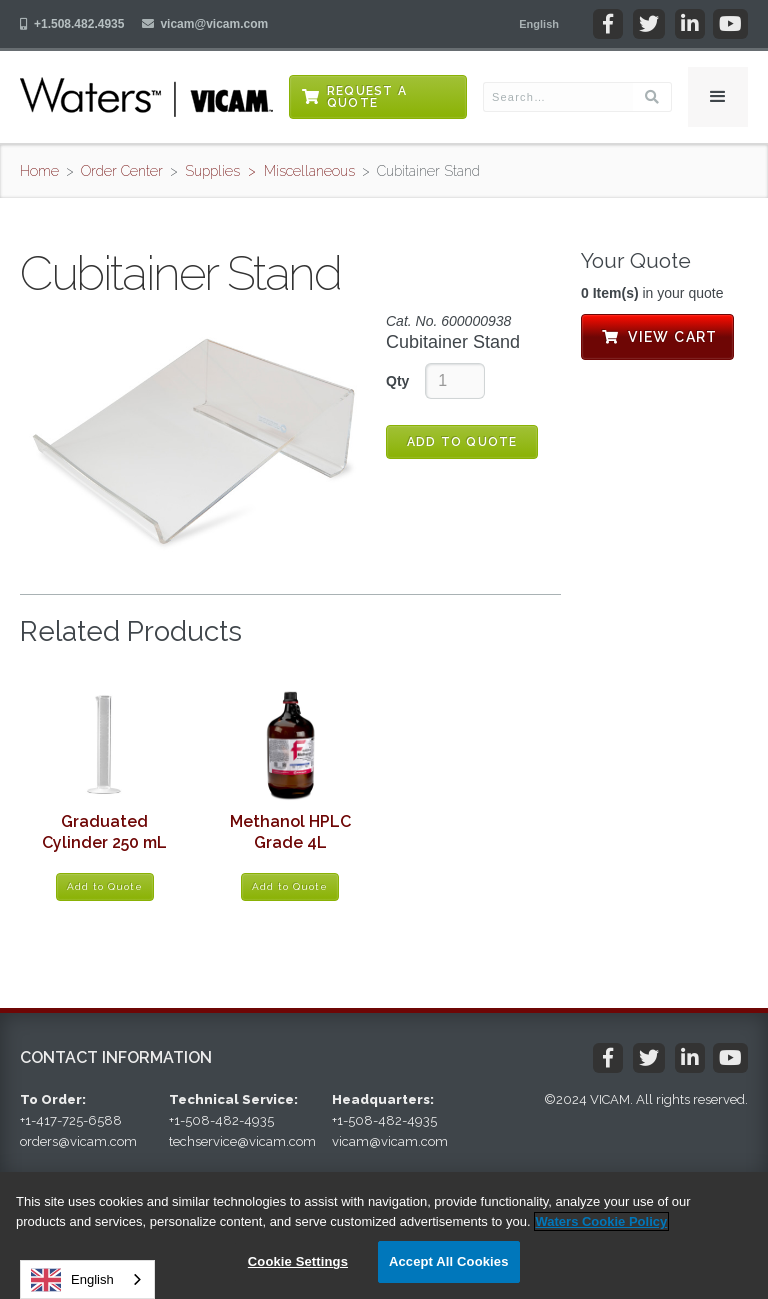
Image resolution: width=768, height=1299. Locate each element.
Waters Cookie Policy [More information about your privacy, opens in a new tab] (602, 1221)
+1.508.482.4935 (79, 24)
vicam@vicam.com (214, 24)
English (72, 1280)
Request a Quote (367, 97)
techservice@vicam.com (242, 1141)
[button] (539, 24)
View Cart (657, 337)
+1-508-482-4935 (221, 1120)
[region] (384, 1235)
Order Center (122, 171)
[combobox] (87, 1279)
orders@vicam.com (78, 1141)
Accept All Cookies (449, 1261)
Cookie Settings (298, 1261)
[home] (146, 97)
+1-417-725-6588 (71, 1120)
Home (39, 171)
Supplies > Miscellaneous (270, 171)
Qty (397, 381)
